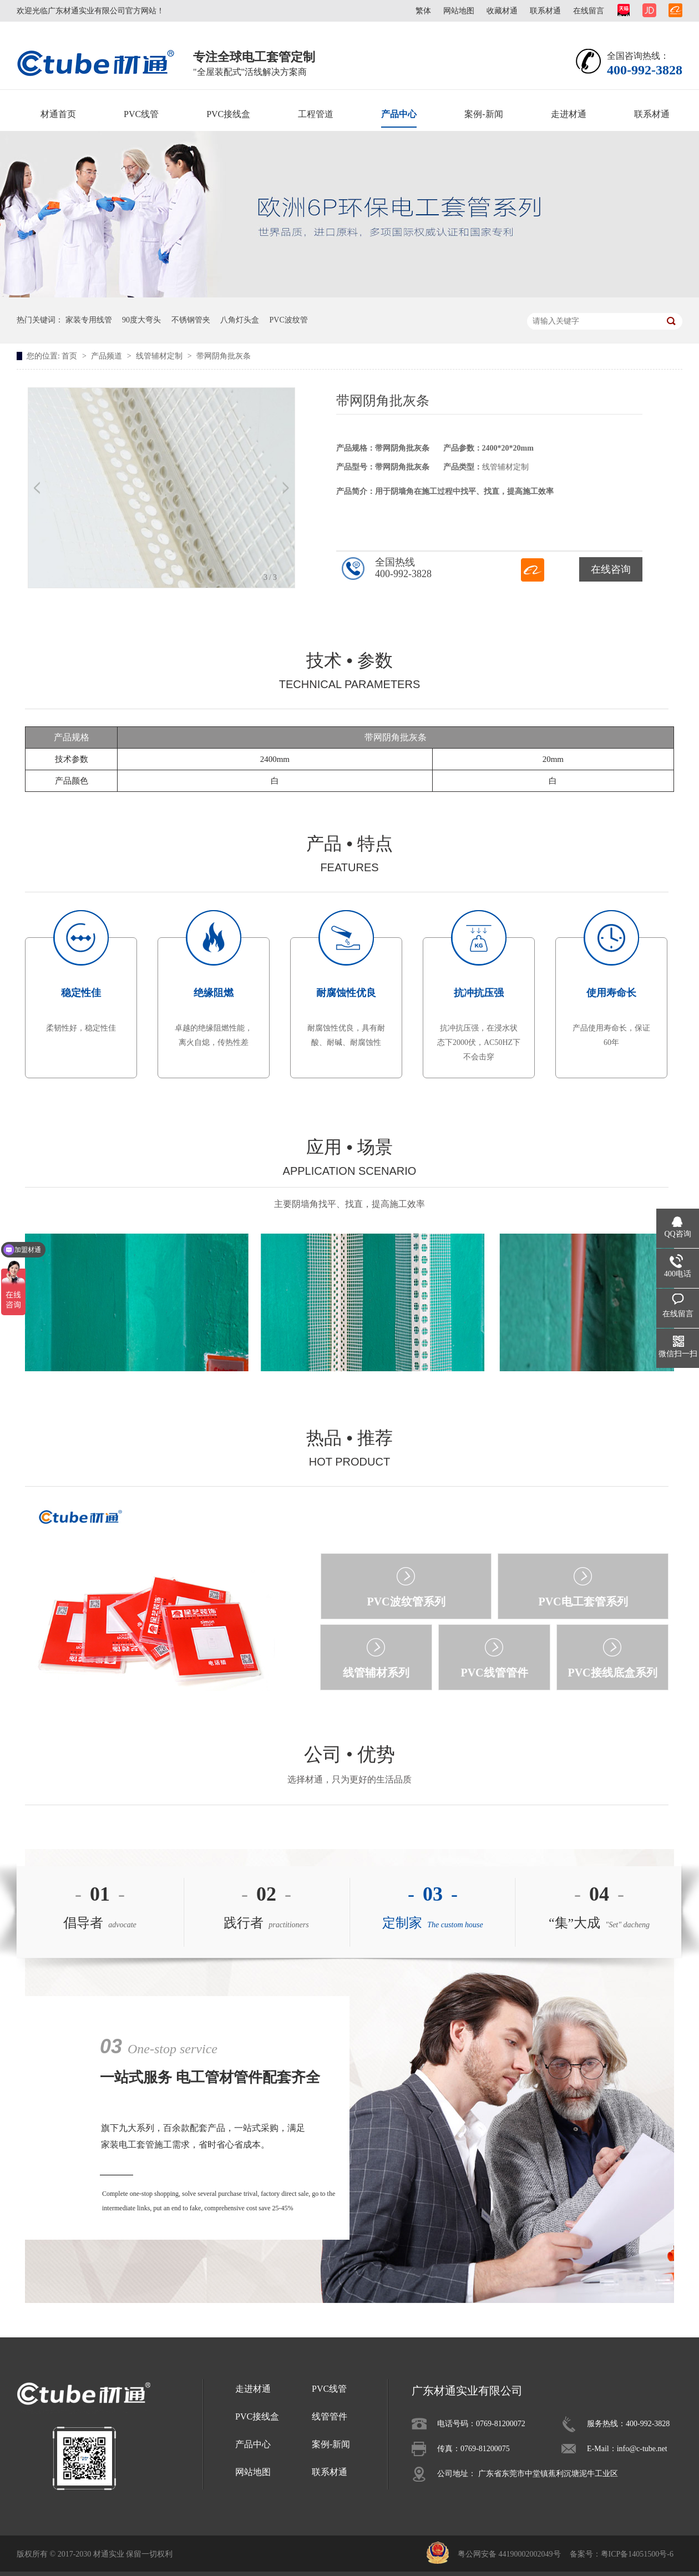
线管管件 (329, 2416)
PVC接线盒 (228, 114)
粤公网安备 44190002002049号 (509, 2554)
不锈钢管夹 (190, 320)
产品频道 (107, 356)
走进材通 (568, 114)
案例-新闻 (483, 114)
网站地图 (458, 11)
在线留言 (588, 11)
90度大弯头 (141, 320)
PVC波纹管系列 (406, 1601)
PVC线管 (141, 114)
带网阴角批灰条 (223, 356)
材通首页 (58, 114)
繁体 (423, 11)
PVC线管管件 (494, 1672)
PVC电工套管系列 (582, 1601)
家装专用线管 (88, 320)
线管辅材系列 (376, 1672)
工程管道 (315, 114)
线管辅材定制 (160, 356)
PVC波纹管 (289, 320)
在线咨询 (611, 569)
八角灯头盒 (239, 320)
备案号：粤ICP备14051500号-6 (621, 2554)
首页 (70, 356)
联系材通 (545, 11)
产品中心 (399, 114)
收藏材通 (502, 11)
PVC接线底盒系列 (612, 1672)
